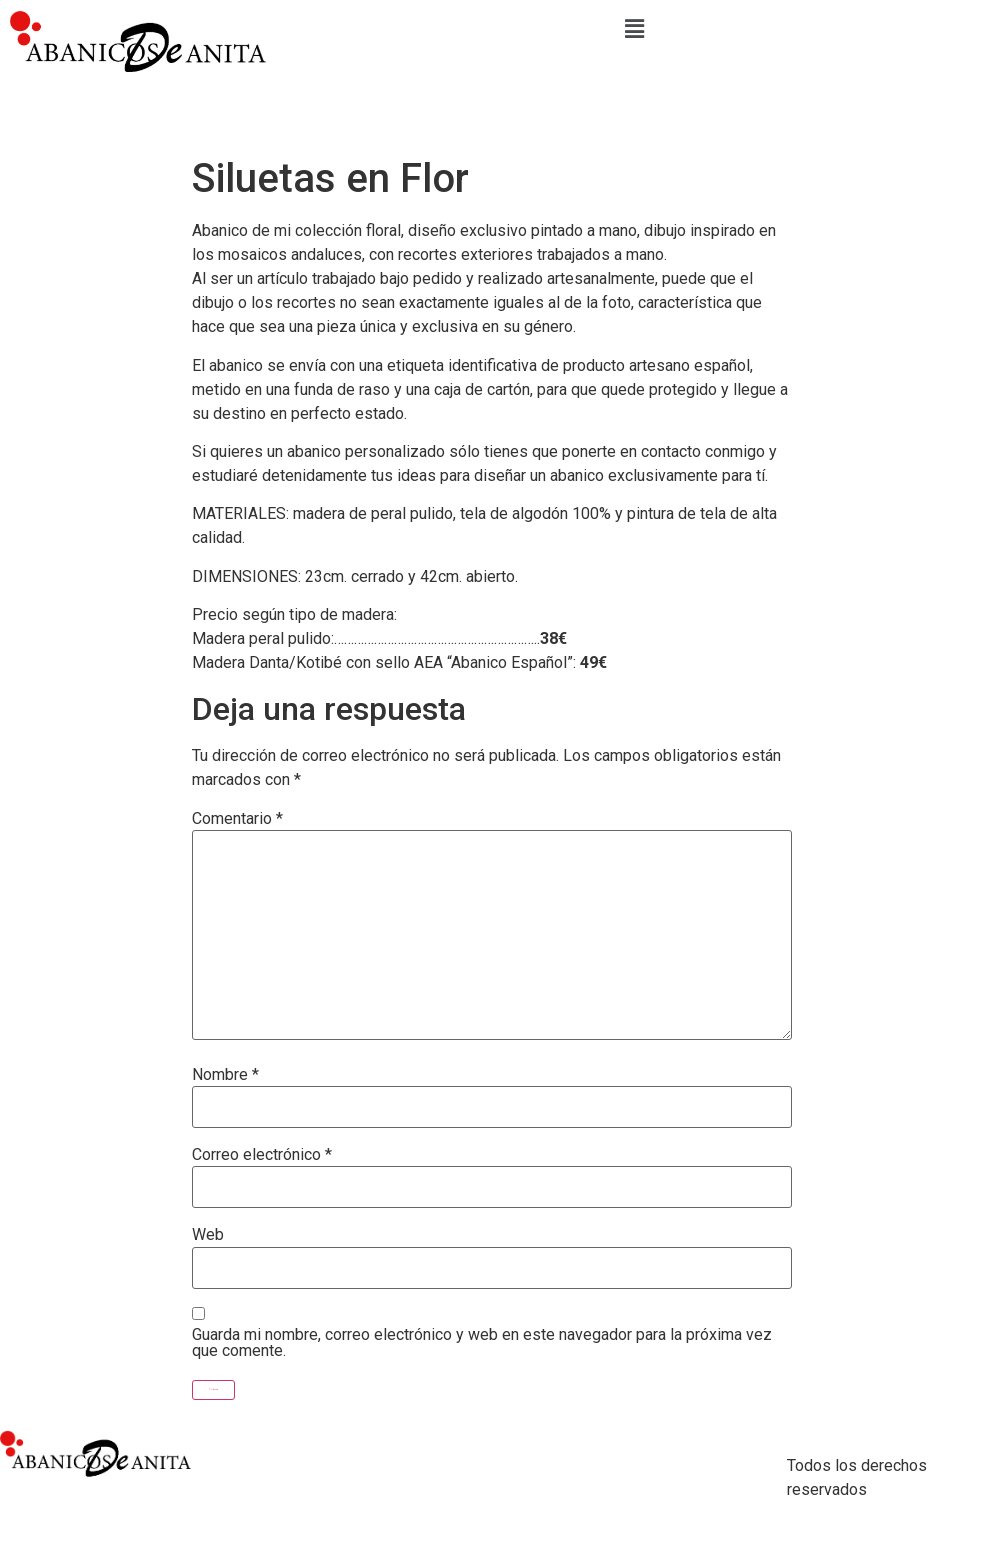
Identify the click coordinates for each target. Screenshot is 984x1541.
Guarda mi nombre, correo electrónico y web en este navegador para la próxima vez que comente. (482, 1343)
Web (208, 1235)
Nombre (225, 1075)
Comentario (237, 819)
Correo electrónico (262, 1155)
